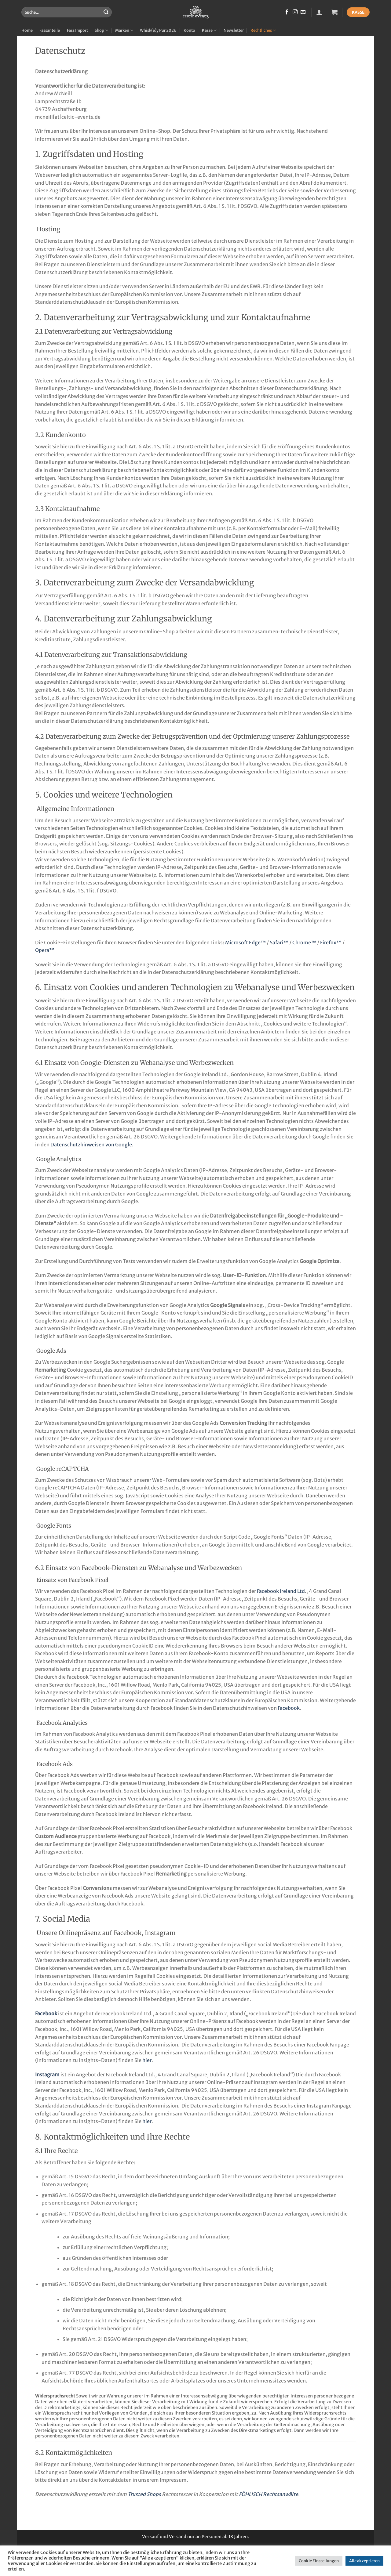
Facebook (289, 1708)
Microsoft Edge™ (245, 942)
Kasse (209, 30)
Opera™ (44, 950)
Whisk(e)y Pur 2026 (158, 30)
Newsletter (234, 30)
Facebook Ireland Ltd (281, 1591)
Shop (101, 30)
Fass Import (77, 30)
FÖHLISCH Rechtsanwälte (268, 2494)
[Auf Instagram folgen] (295, 12)
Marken (124, 30)
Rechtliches (263, 30)
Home (27, 30)
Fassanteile (49, 30)
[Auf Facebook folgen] (286, 12)
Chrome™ (304, 942)
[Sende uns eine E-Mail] (303, 12)
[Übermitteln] (106, 12)
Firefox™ (331, 942)
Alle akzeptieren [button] (364, 2560)
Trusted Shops (144, 2494)
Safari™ (279, 942)
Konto (189, 30)
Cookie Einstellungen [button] (319, 2560)
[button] (319, 12)
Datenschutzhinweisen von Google (91, 1144)
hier (147, 2060)
